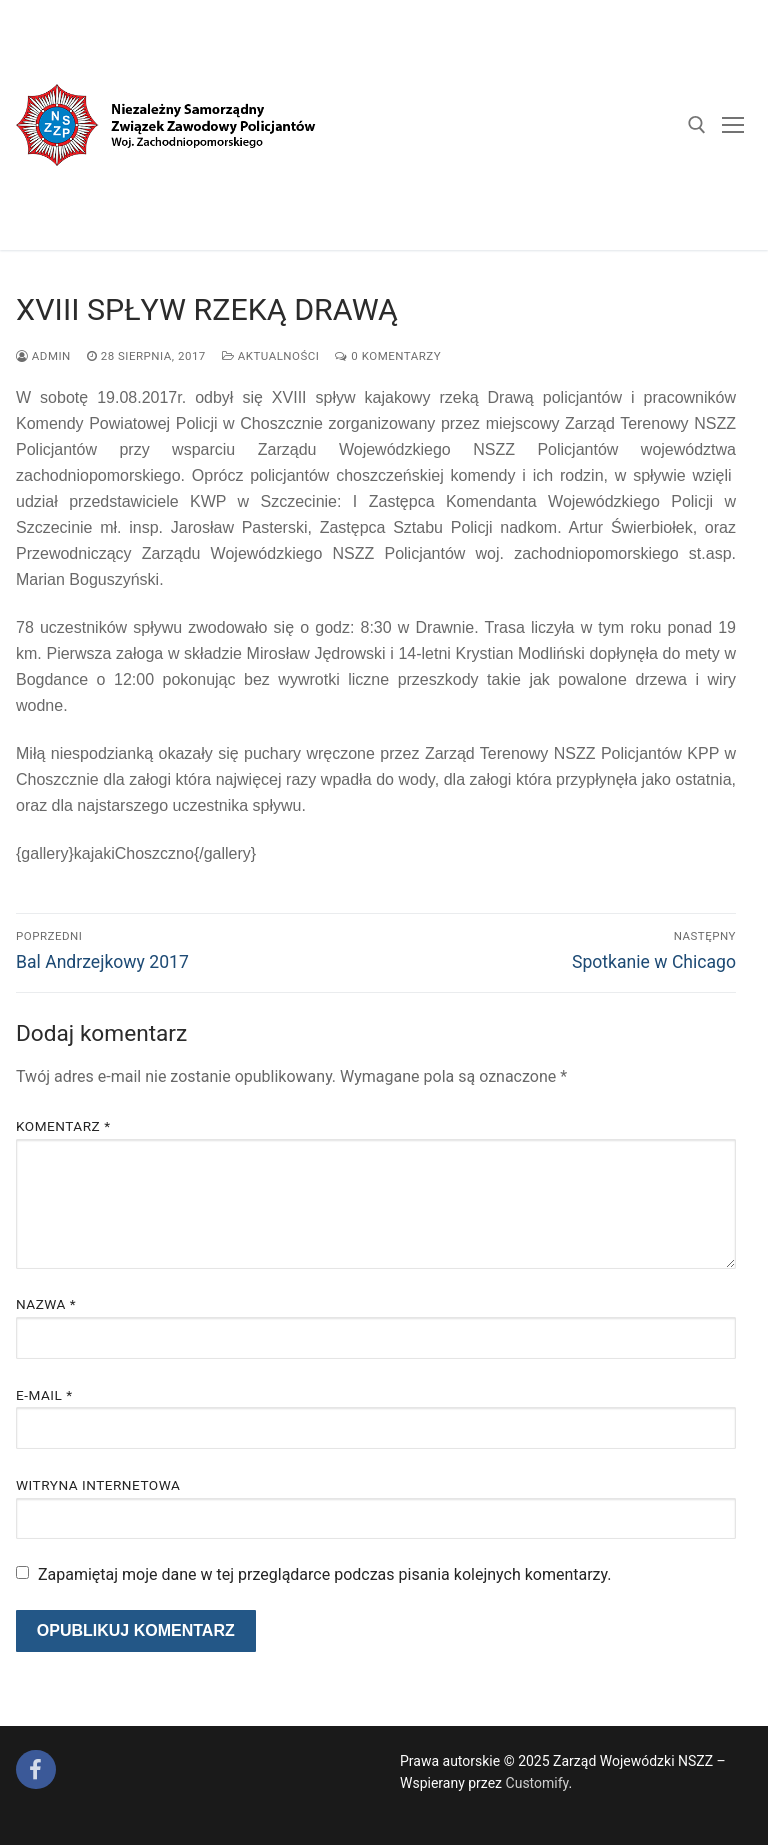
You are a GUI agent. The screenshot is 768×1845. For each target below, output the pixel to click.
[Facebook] (36, 1770)
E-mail (44, 1395)
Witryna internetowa (98, 1485)
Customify (537, 1783)
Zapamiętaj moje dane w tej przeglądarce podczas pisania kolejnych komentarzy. (325, 1574)
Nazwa (46, 1304)
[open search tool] (697, 125)
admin (43, 356)
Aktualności (271, 356)
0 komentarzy (388, 356)
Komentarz (63, 1126)
